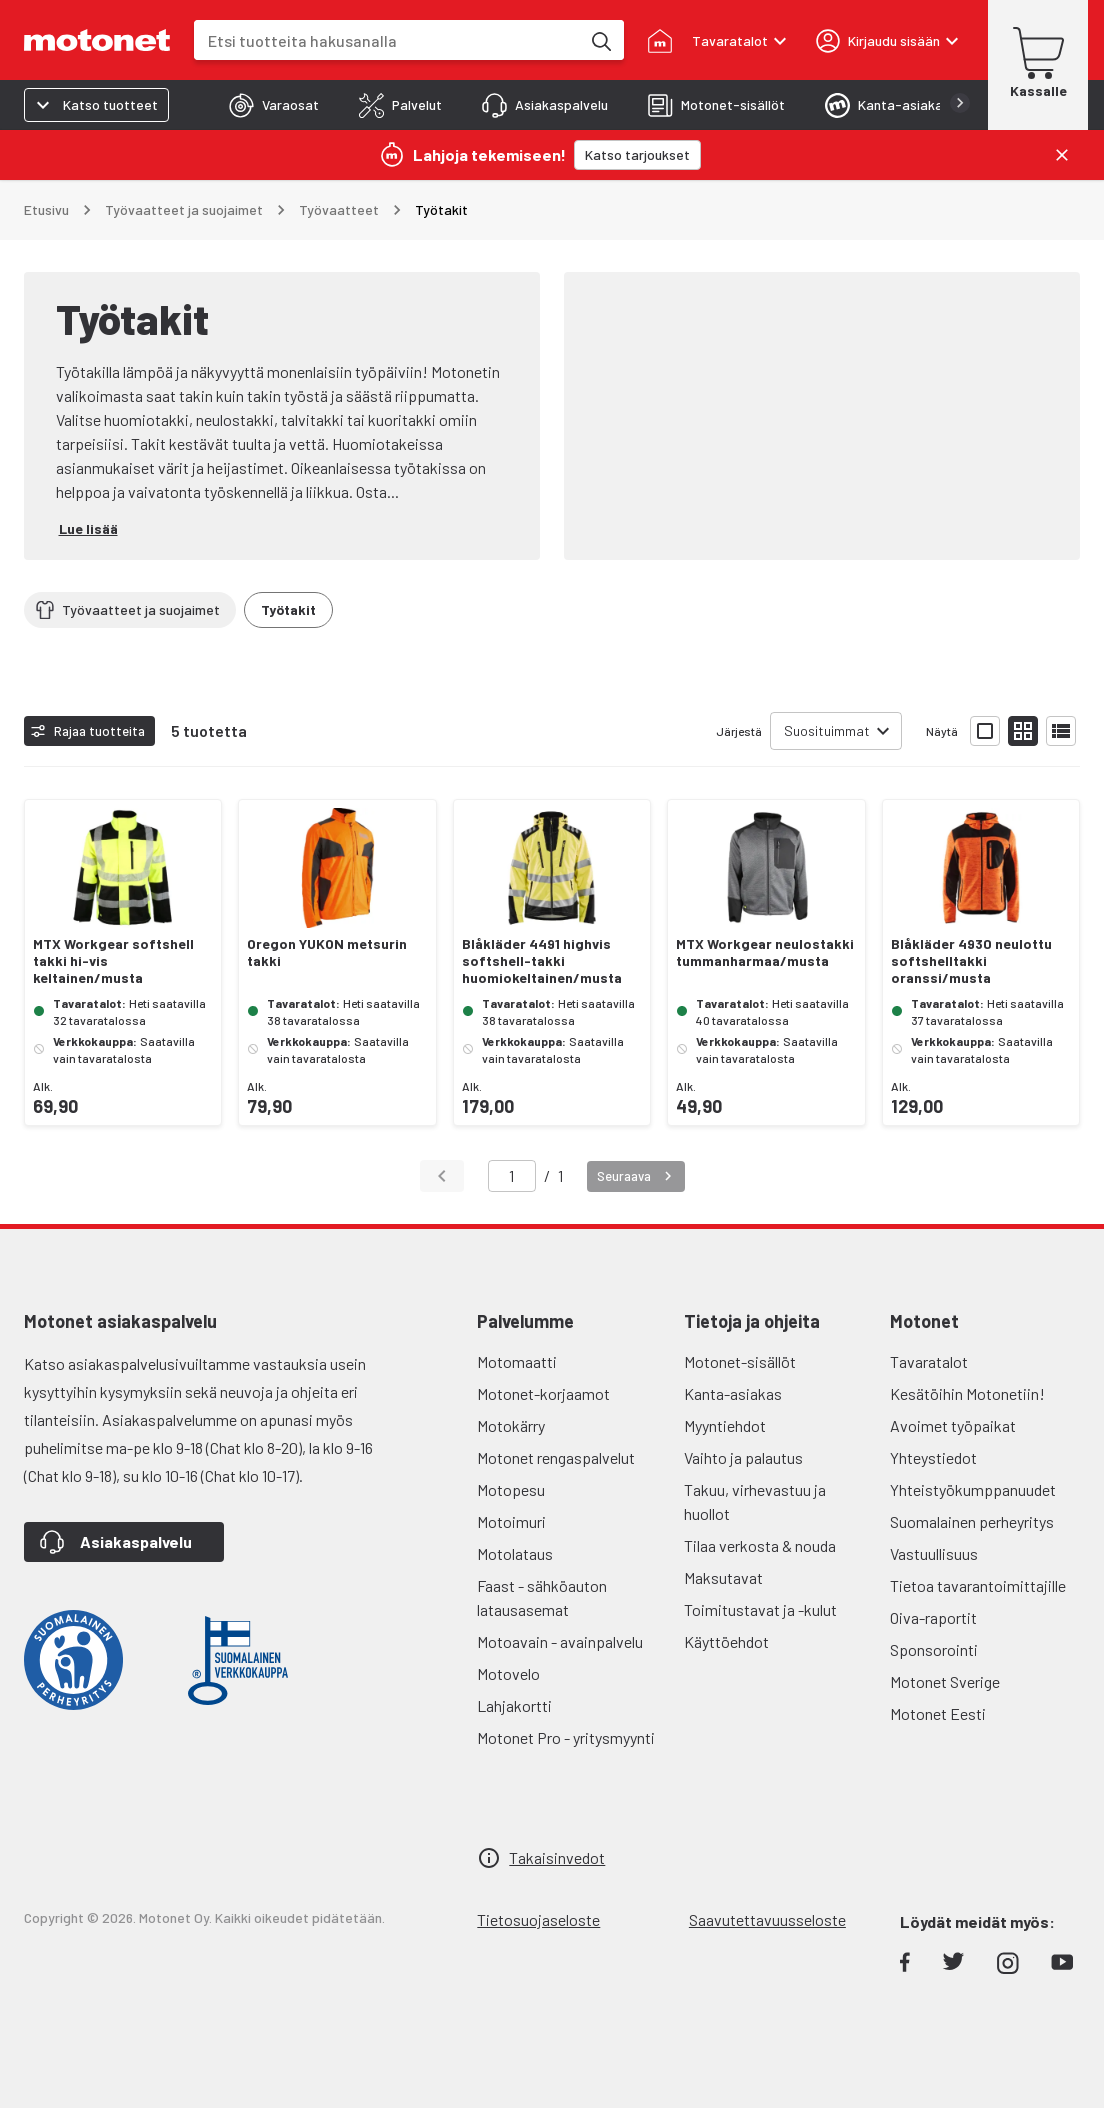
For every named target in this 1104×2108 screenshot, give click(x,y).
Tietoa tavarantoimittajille (978, 1585)
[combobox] (387, 40)
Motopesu (511, 1489)
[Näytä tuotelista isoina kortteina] (985, 731)
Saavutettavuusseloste (767, 1919)
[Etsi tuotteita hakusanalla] (600, 40)
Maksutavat (723, 1577)
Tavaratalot (929, 1361)
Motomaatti (517, 1361)
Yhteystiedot (933, 1457)
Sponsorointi (934, 1649)
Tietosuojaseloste (538, 1919)
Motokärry (511, 1425)
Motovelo (508, 1673)
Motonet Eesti (938, 1713)
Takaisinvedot (557, 1857)
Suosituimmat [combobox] (827, 730)
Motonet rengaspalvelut (556, 1457)
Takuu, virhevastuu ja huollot (755, 1501)
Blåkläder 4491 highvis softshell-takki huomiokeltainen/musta (542, 961)
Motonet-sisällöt (740, 1361)
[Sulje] (1062, 155)
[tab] (274, 105)
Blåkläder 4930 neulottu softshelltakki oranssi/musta (971, 961)
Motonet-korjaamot (543, 1393)
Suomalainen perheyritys (972, 1521)
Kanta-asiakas (733, 1393)
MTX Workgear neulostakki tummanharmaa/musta (765, 952)
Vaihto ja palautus (743, 1457)
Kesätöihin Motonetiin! (967, 1393)
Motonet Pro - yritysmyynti (566, 1737)
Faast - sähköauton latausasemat (542, 1597)
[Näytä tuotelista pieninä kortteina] (1023, 731)
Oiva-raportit (933, 1617)
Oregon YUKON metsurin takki (327, 952)
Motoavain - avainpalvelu (560, 1641)
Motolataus (515, 1553)
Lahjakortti (514, 1705)
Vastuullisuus (934, 1553)
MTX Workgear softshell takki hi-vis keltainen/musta (113, 961)
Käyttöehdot (726, 1641)
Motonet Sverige (945, 1681)
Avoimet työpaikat (953, 1425)
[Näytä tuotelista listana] (1061, 731)
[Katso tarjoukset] (637, 155)
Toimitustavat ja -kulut (760, 1609)
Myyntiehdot (725, 1425)
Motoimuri (511, 1521)
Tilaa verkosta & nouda (760, 1545)
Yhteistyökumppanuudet (973, 1489)
